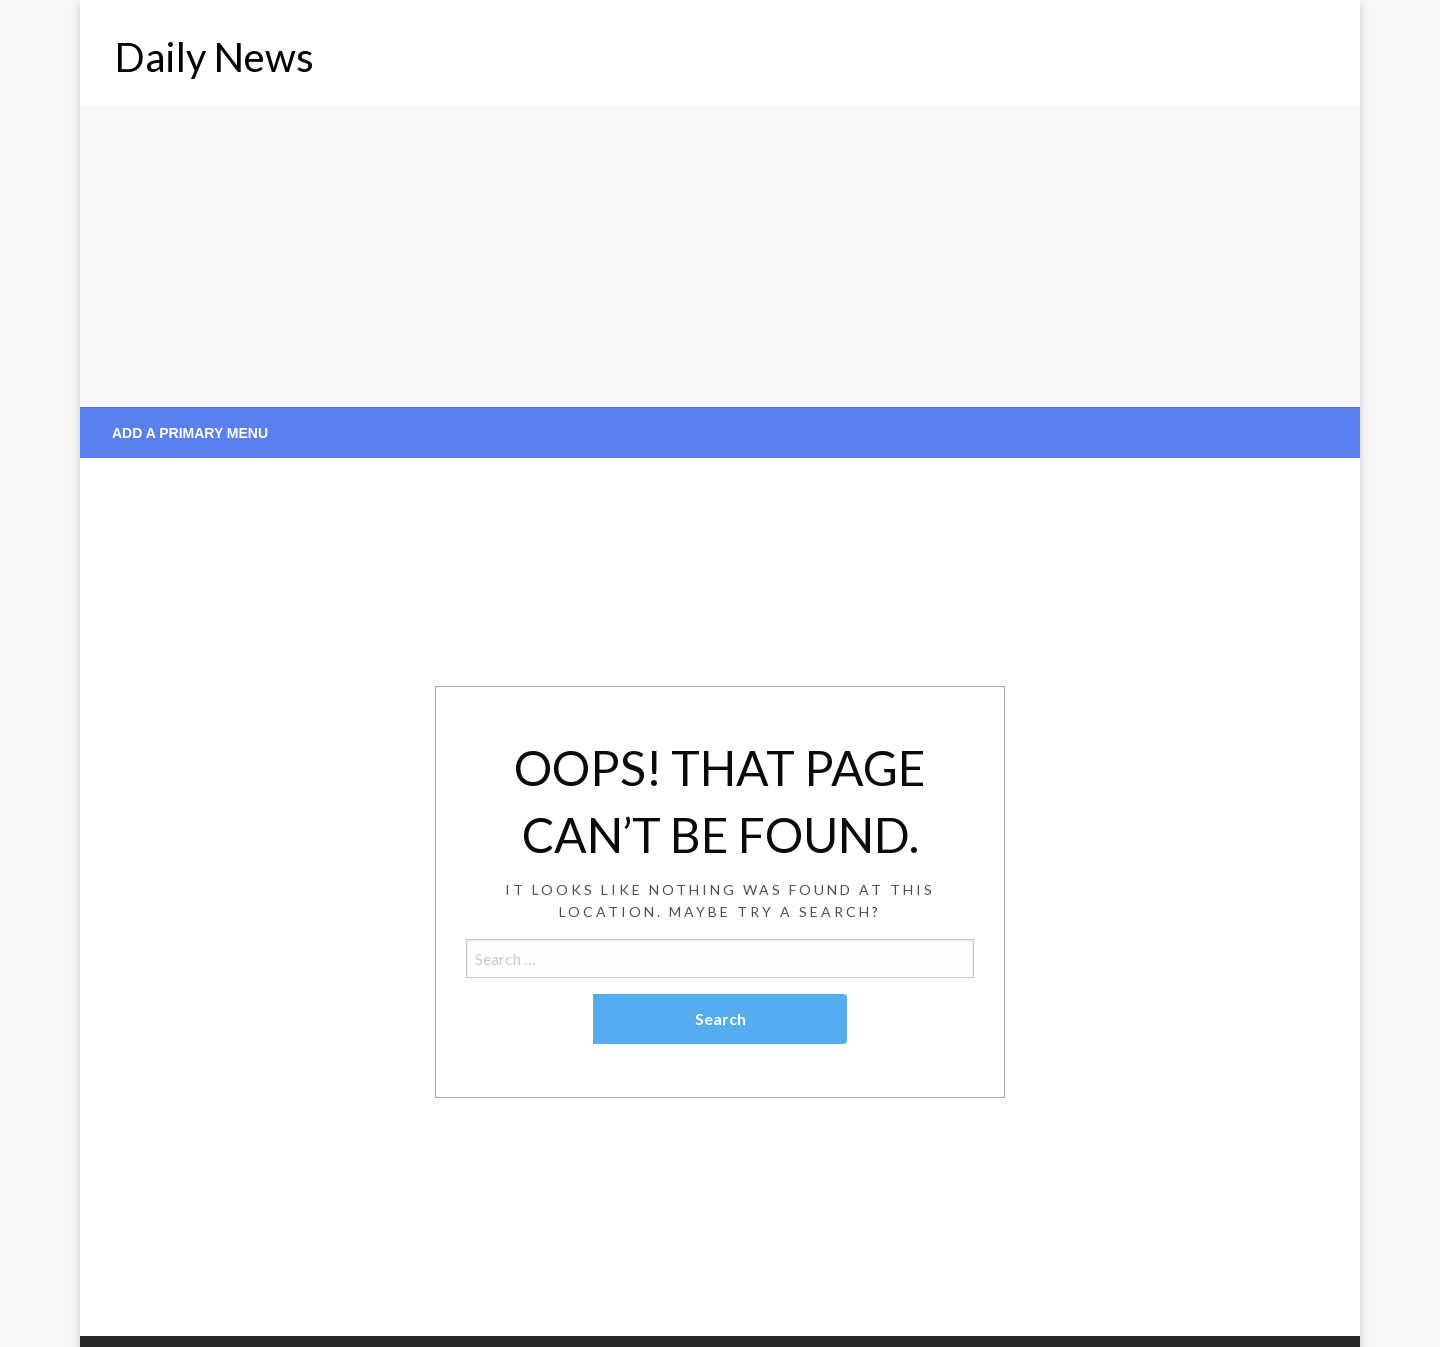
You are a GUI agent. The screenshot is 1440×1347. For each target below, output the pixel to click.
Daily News (214, 57)
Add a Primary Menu (190, 433)
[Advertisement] (720, 257)
